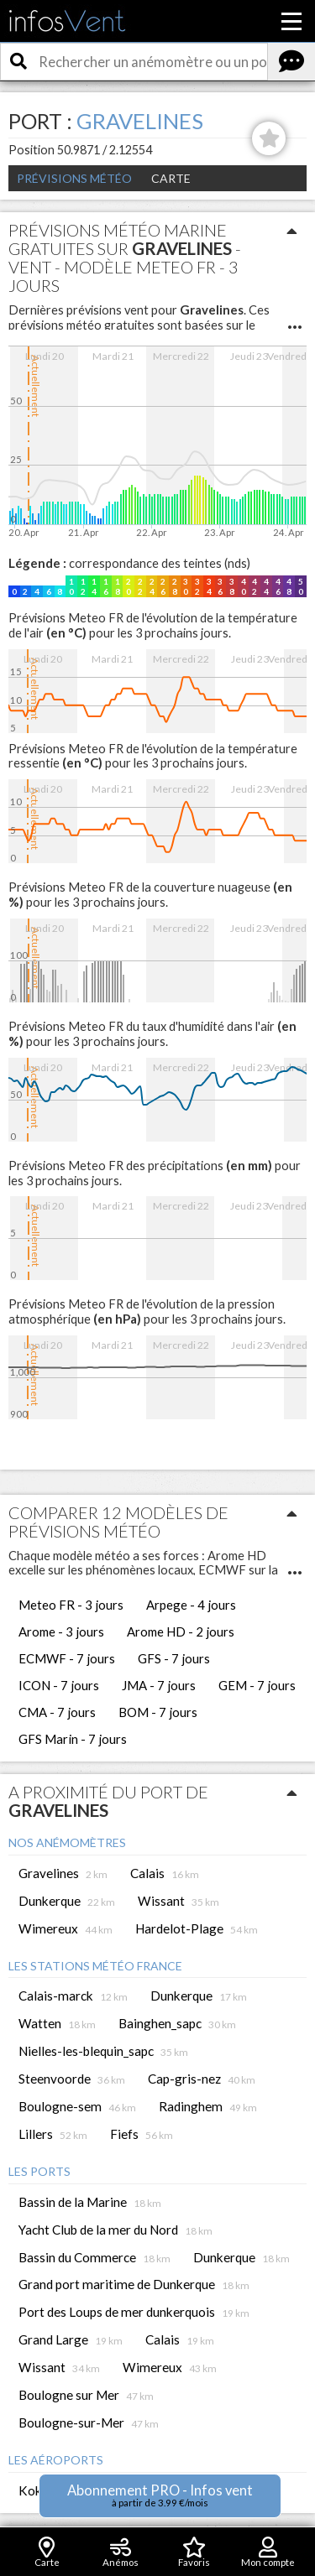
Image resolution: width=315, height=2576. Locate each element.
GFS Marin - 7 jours (72, 1738)
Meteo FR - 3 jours (70, 1604)
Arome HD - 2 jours (180, 1631)
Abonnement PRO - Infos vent (160, 2495)
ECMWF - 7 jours (66, 1658)
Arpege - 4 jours (191, 1604)
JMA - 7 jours (159, 1685)
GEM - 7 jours (257, 1685)
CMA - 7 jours (57, 1712)
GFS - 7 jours (174, 1658)
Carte (171, 178)
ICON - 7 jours (58, 1685)
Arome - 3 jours (61, 1631)
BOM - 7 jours (157, 1712)
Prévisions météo (74, 178)
